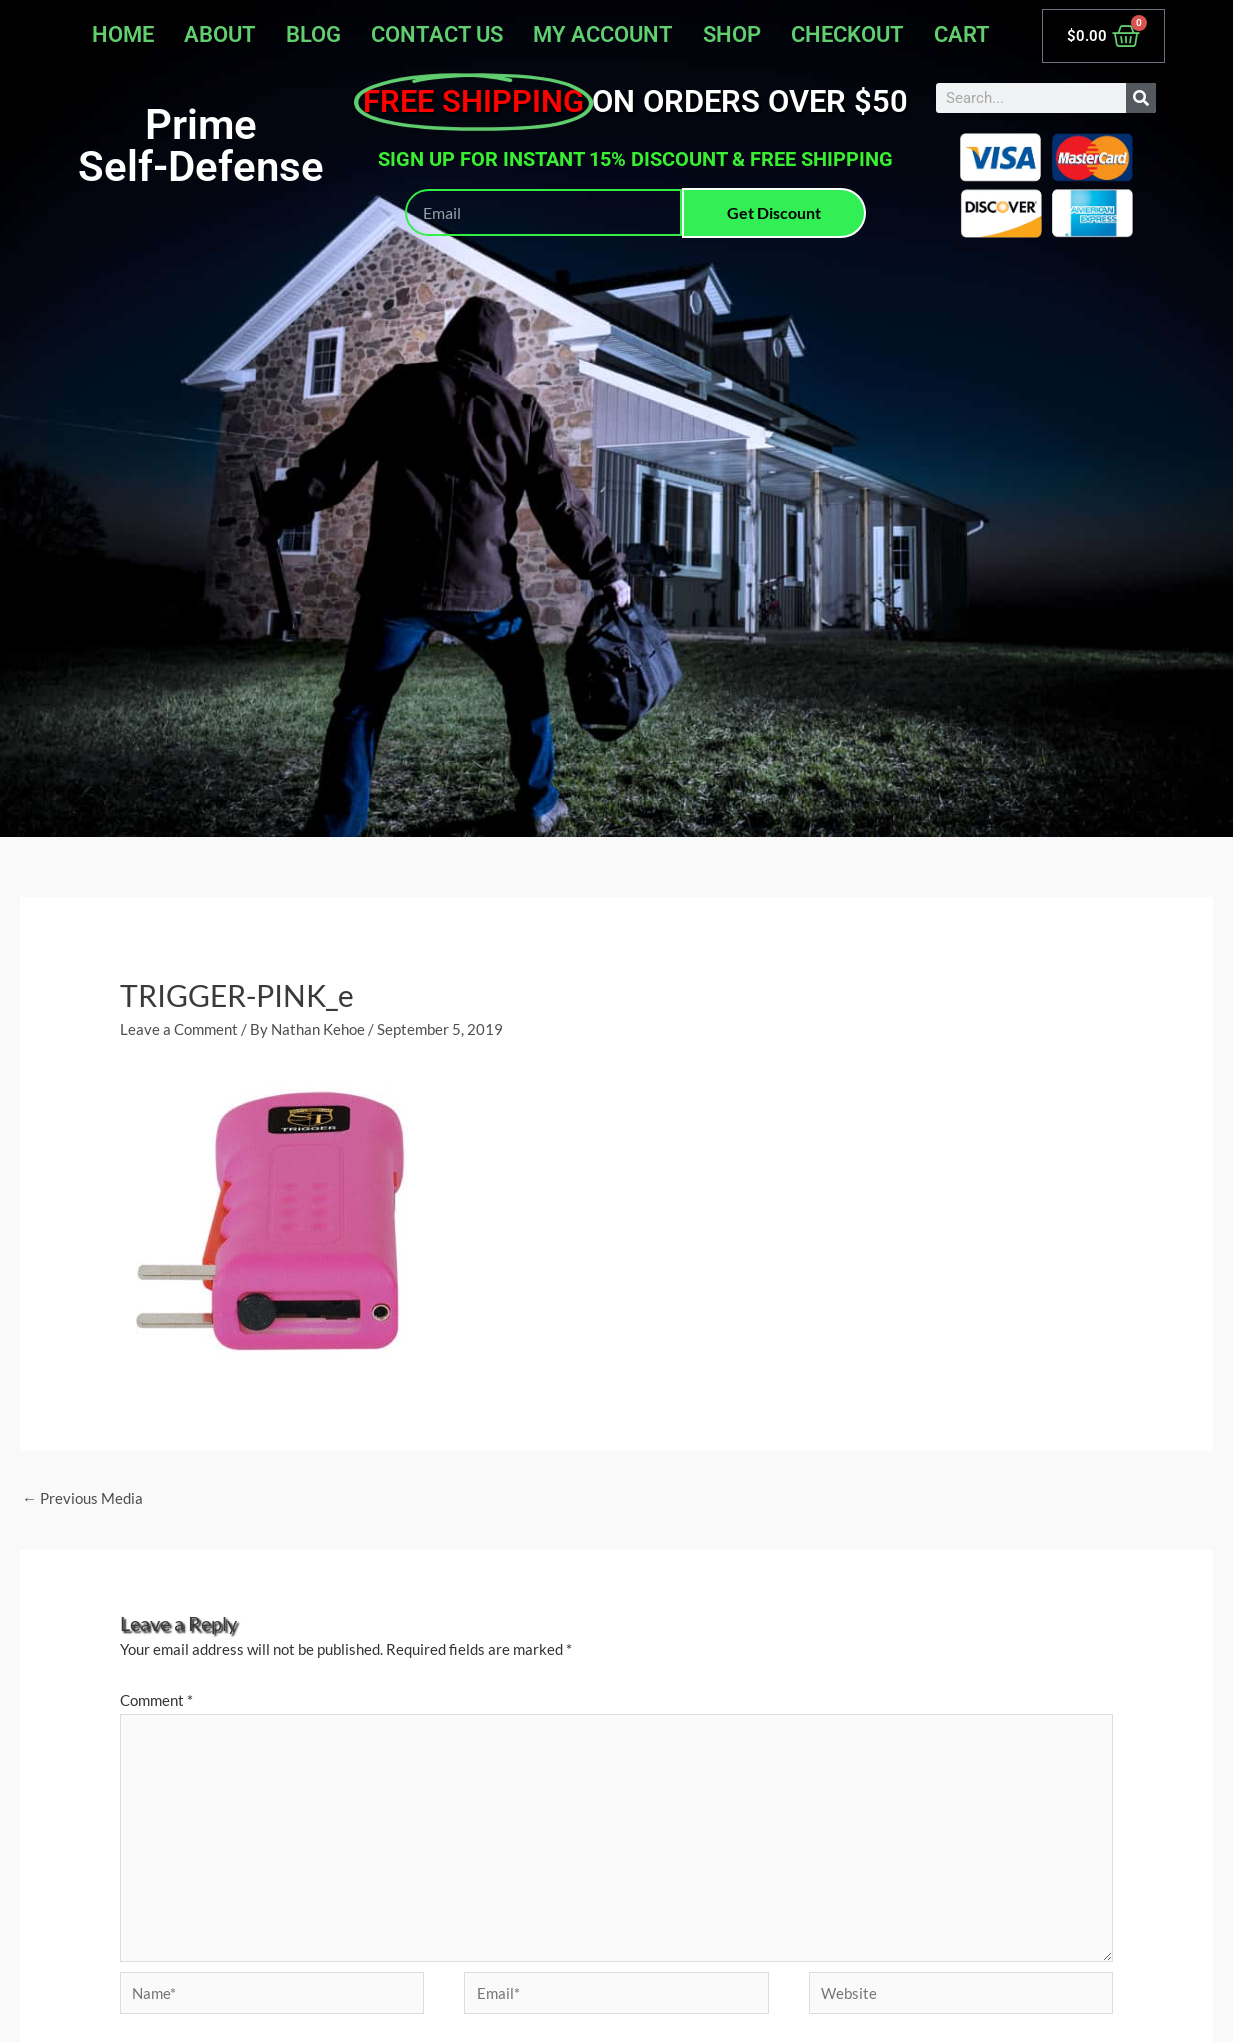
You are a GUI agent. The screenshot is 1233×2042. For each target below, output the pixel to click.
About (220, 34)
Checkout (847, 34)
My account (603, 34)
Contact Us (437, 34)
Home (123, 34)
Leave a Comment (179, 1029)
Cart (962, 34)
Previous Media (82, 1498)
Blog (313, 34)
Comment (156, 1700)
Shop (732, 34)
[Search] (1141, 98)
